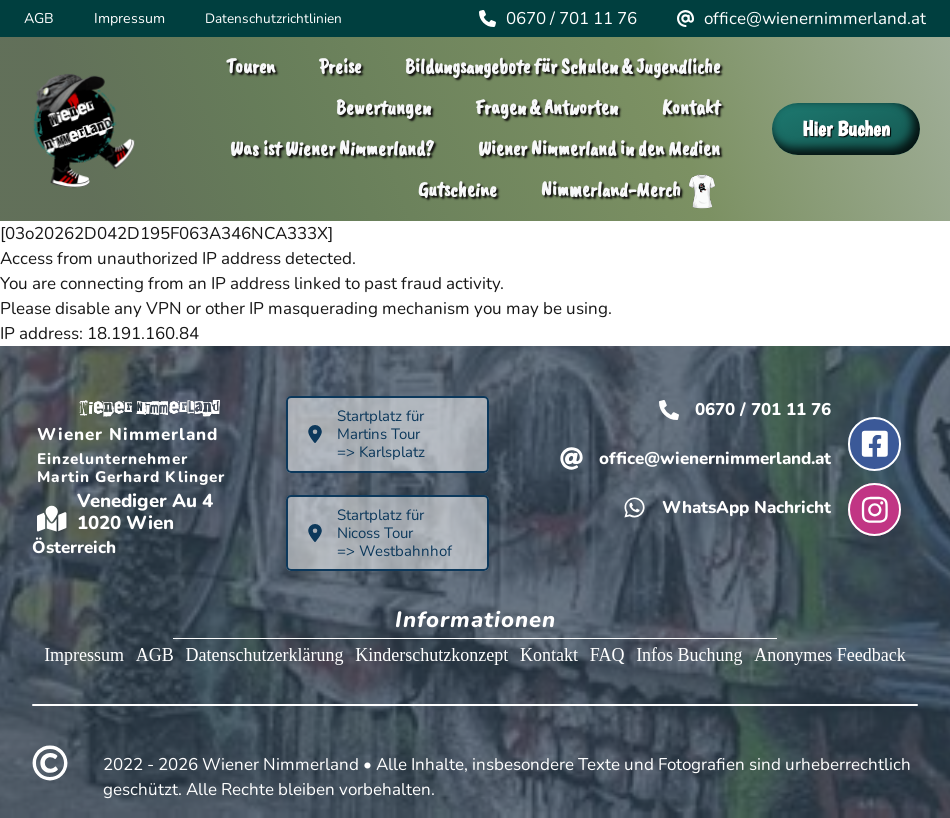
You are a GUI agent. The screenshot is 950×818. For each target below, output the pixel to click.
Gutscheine (457, 189)
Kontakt (691, 107)
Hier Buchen (846, 128)
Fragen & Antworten (546, 107)
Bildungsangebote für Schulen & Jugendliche (562, 66)
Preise (340, 66)
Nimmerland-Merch (630, 191)
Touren (250, 66)
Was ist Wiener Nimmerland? (332, 148)
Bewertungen (383, 107)
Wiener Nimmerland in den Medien (599, 148)
